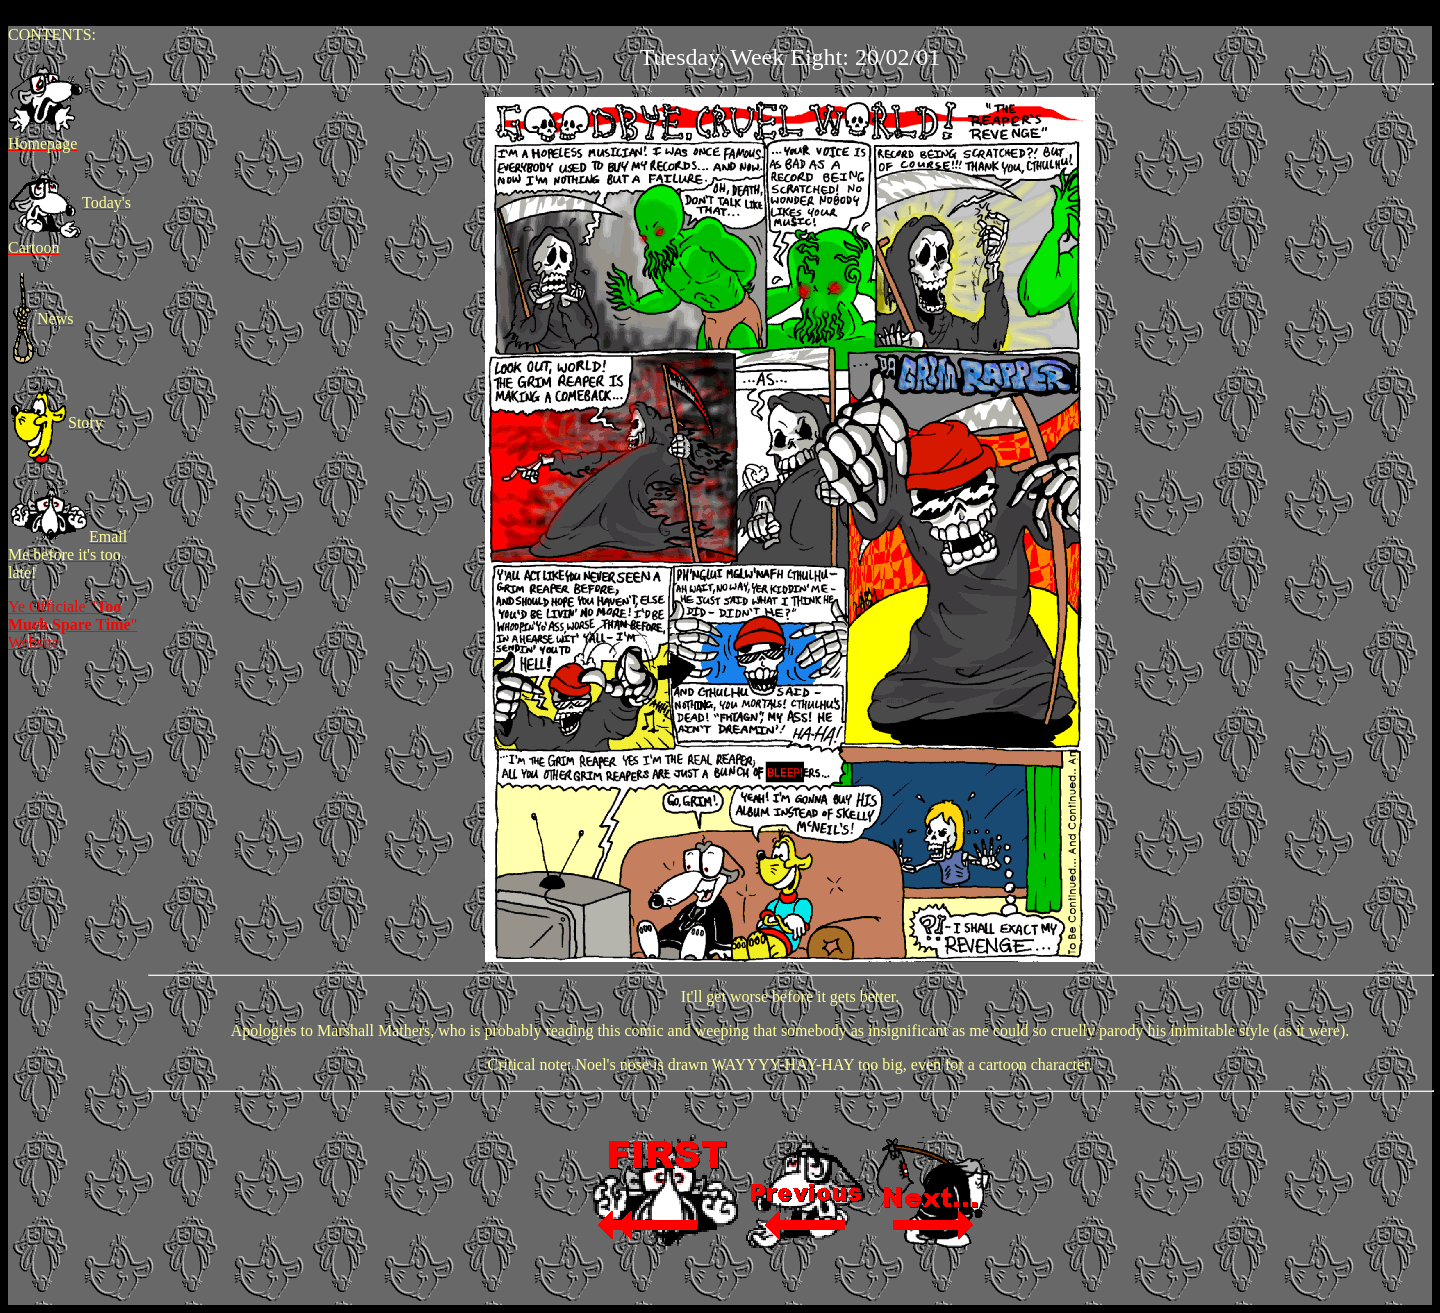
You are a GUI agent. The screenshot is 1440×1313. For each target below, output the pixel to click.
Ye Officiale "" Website (72, 624)
